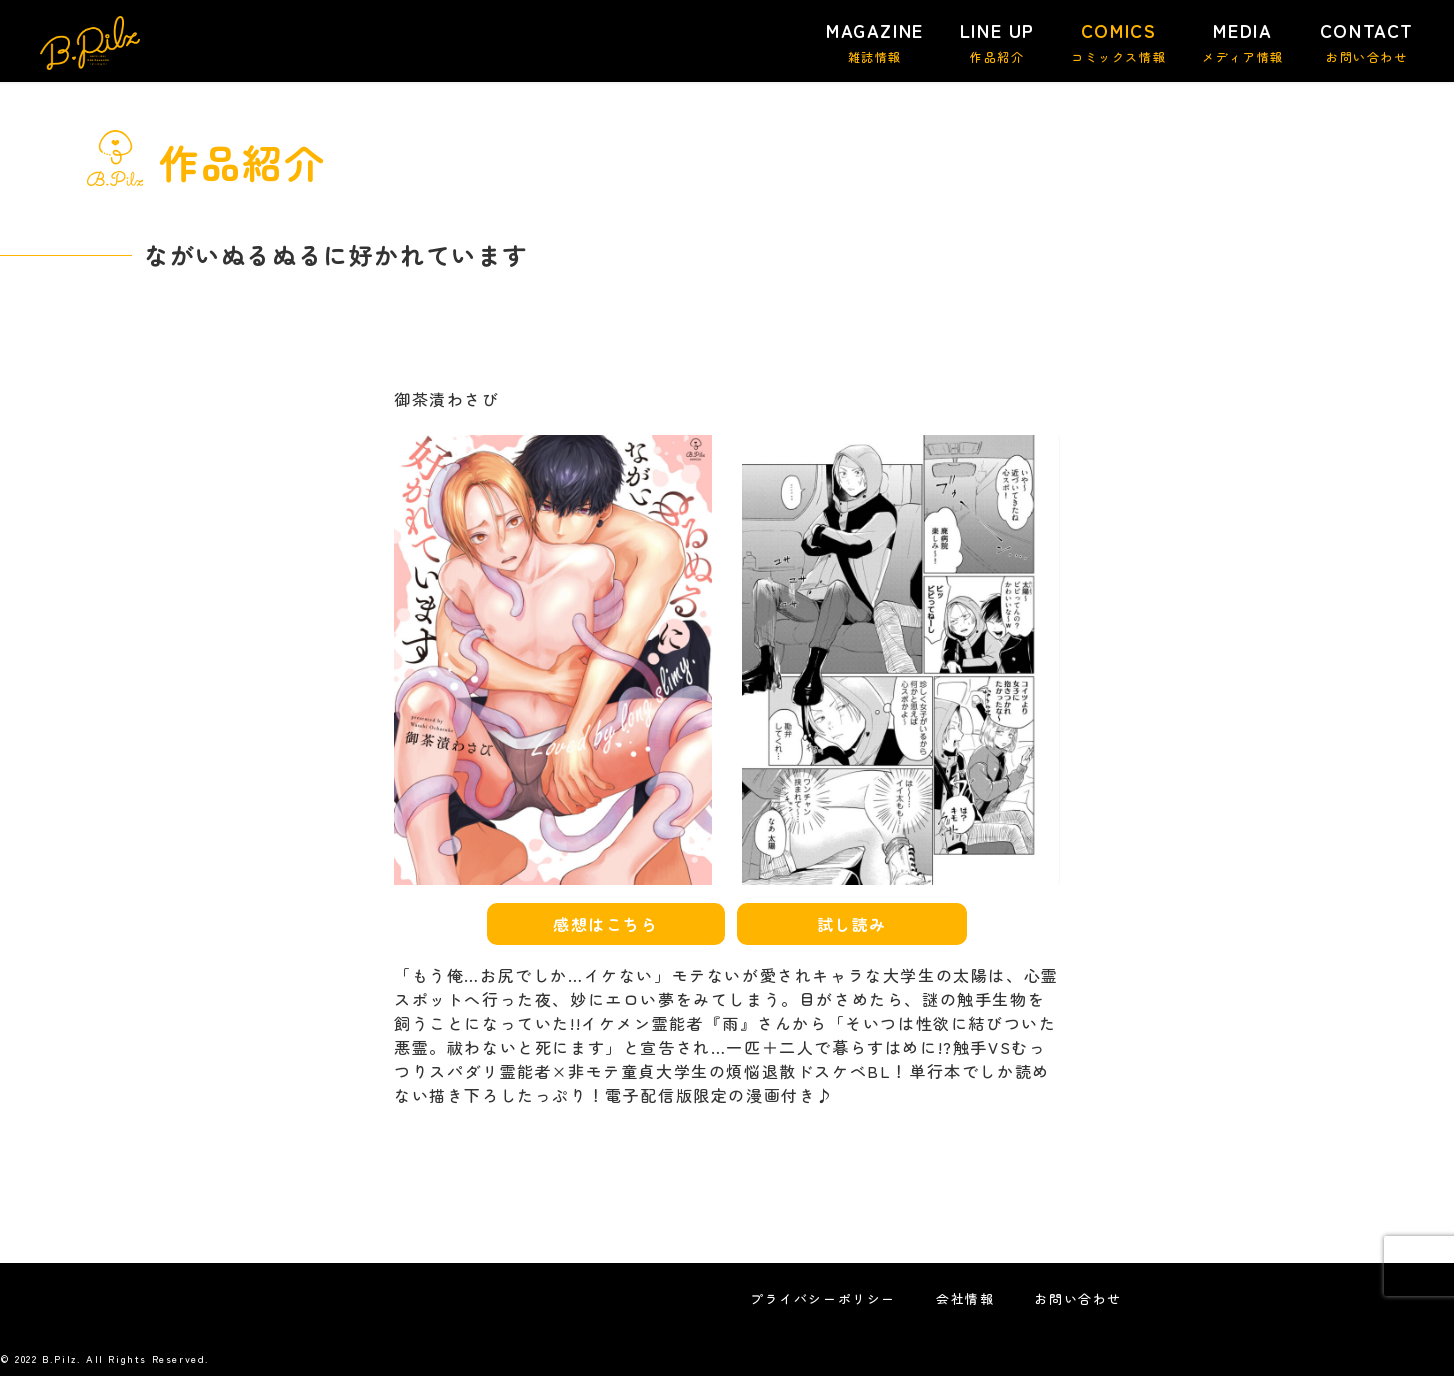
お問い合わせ (1078, 1298)
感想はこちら (606, 924)
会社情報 (965, 1298)
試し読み (852, 924)
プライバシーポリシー (823, 1298)
